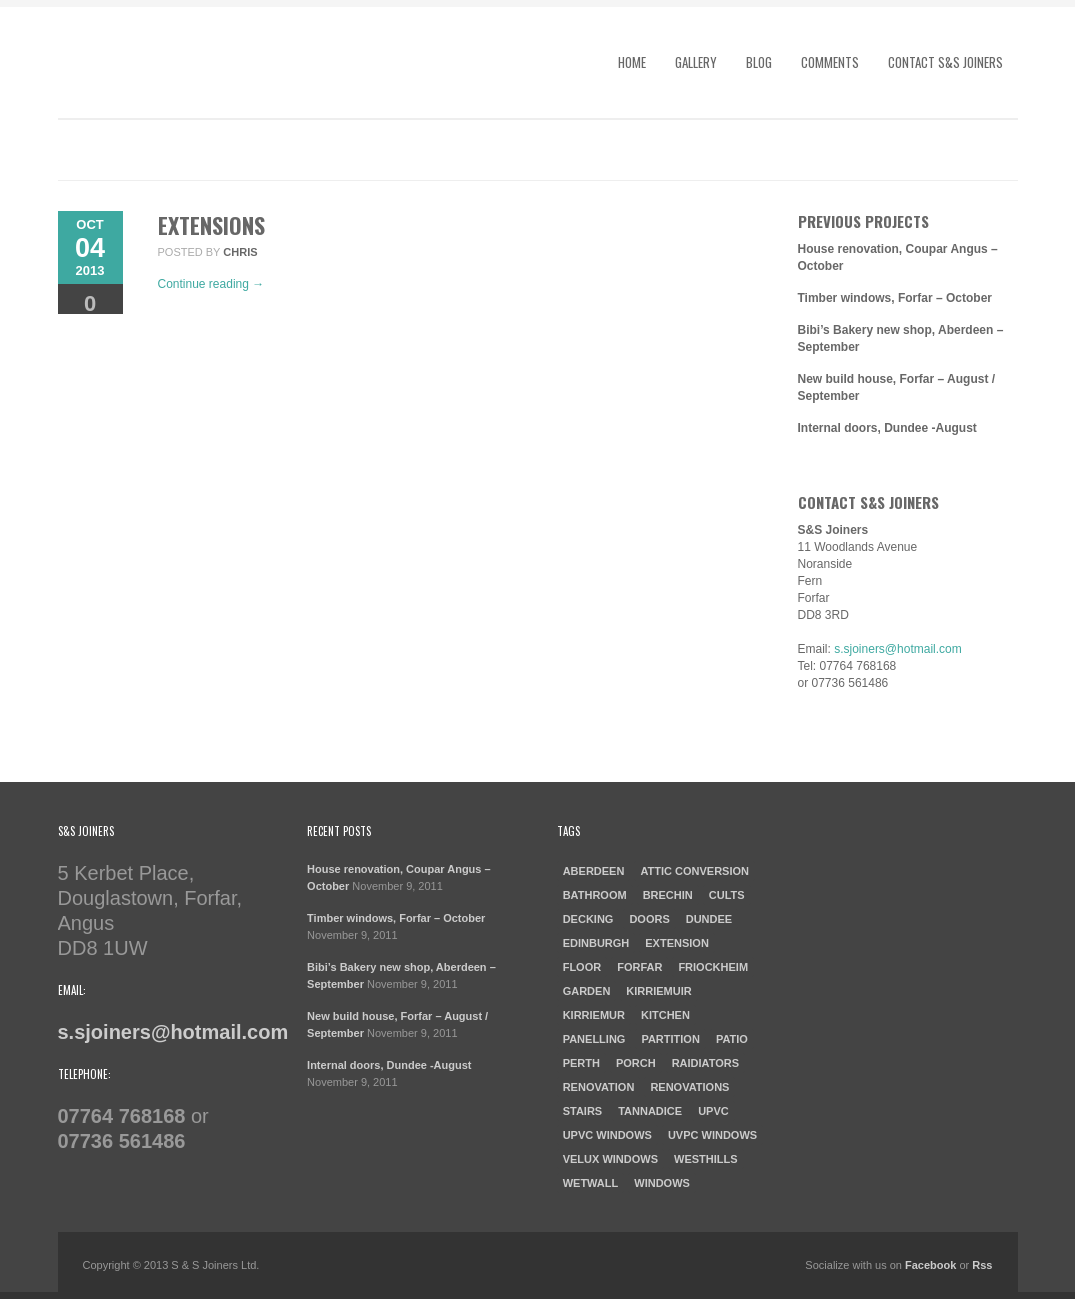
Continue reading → (211, 284)
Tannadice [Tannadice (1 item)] (650, 1111)
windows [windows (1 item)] (662, 1183)
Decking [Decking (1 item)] (588, 919)
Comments (830, 62)
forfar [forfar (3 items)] (639, 967)
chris (240, 252)
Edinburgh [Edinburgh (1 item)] (596, 943)
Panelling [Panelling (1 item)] (594, 1039)
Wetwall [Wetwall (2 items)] (591, 1183)
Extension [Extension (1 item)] (677, 943)
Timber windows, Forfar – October (895, 298)
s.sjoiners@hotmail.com (898, 649)
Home (632, 62)
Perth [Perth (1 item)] (581, 1063)
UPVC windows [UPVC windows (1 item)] (607, 1135)
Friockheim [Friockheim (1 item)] (713, 967)
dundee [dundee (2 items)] (709, 919)
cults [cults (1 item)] (727, 895)
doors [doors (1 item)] (649, 919)
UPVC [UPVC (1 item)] (713, 1111)
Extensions (211, 225)
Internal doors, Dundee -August (887, 428)
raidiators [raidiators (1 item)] (705, 1063)
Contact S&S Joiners (945, 62)
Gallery (696, 62)
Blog (759, 62)
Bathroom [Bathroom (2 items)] (595, 895)
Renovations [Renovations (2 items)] (689, 1087)
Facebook (930, 1265)
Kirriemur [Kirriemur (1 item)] (594, 1015)
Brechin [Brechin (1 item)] (668, 895)
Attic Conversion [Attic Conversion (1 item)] (694, 871)
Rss (982, 1265)
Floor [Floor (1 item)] (582, 967)
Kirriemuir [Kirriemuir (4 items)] (658, 991)
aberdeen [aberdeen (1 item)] (594, 871)
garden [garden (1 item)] (587, 991)
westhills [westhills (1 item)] (706, 1159)
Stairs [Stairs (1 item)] (583, 1111)
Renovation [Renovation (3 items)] (599, 1087)
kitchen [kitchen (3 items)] (665, 1015)
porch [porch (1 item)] (636, 1063)
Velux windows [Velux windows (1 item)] (610, 1159)
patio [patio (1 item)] (732, 1039)
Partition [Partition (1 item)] (670, 1039)
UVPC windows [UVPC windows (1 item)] (712, 1135)
